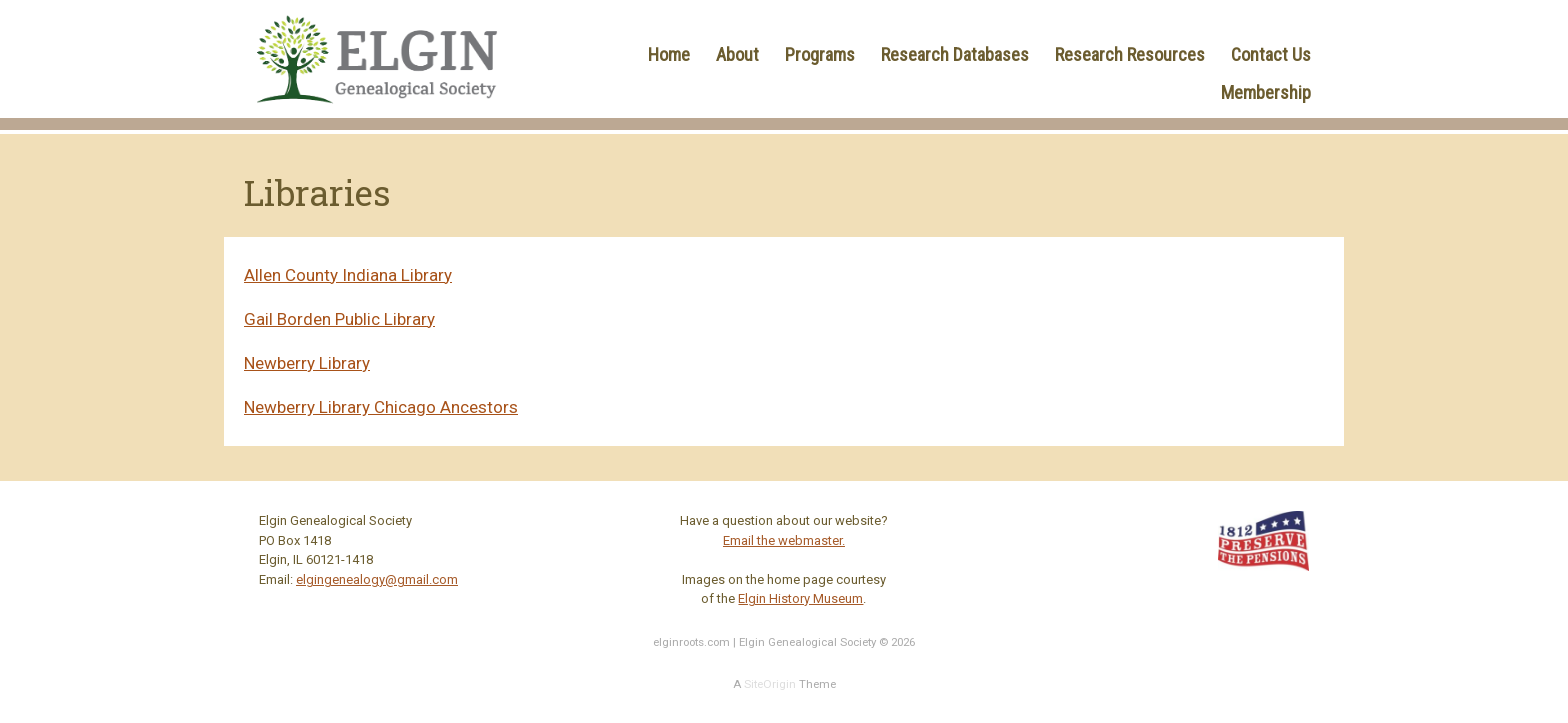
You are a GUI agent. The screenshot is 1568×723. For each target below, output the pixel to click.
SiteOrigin (770, 684)
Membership (1266, 92)
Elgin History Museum (800, 598)
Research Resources (1130, 54)
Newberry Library (307, 363)
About (737, 54)
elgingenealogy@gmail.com (377, 579)
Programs (820, 54)
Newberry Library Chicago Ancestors (381, 407)
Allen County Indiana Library (348, 275)
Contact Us (1271, 54)
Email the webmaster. (784, 540)
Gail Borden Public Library (339, 319)
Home (669, 54)
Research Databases (955, 54)
